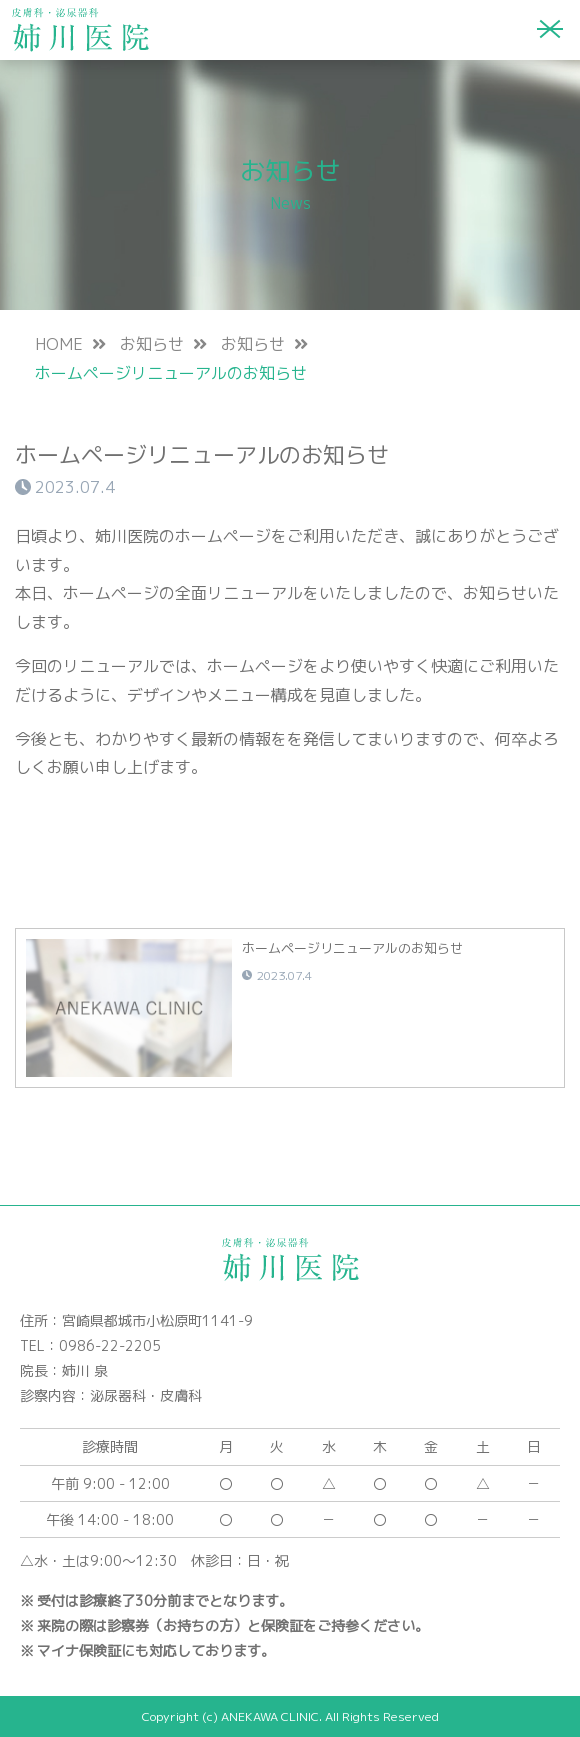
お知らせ (152, 344)
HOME (59, 344)
